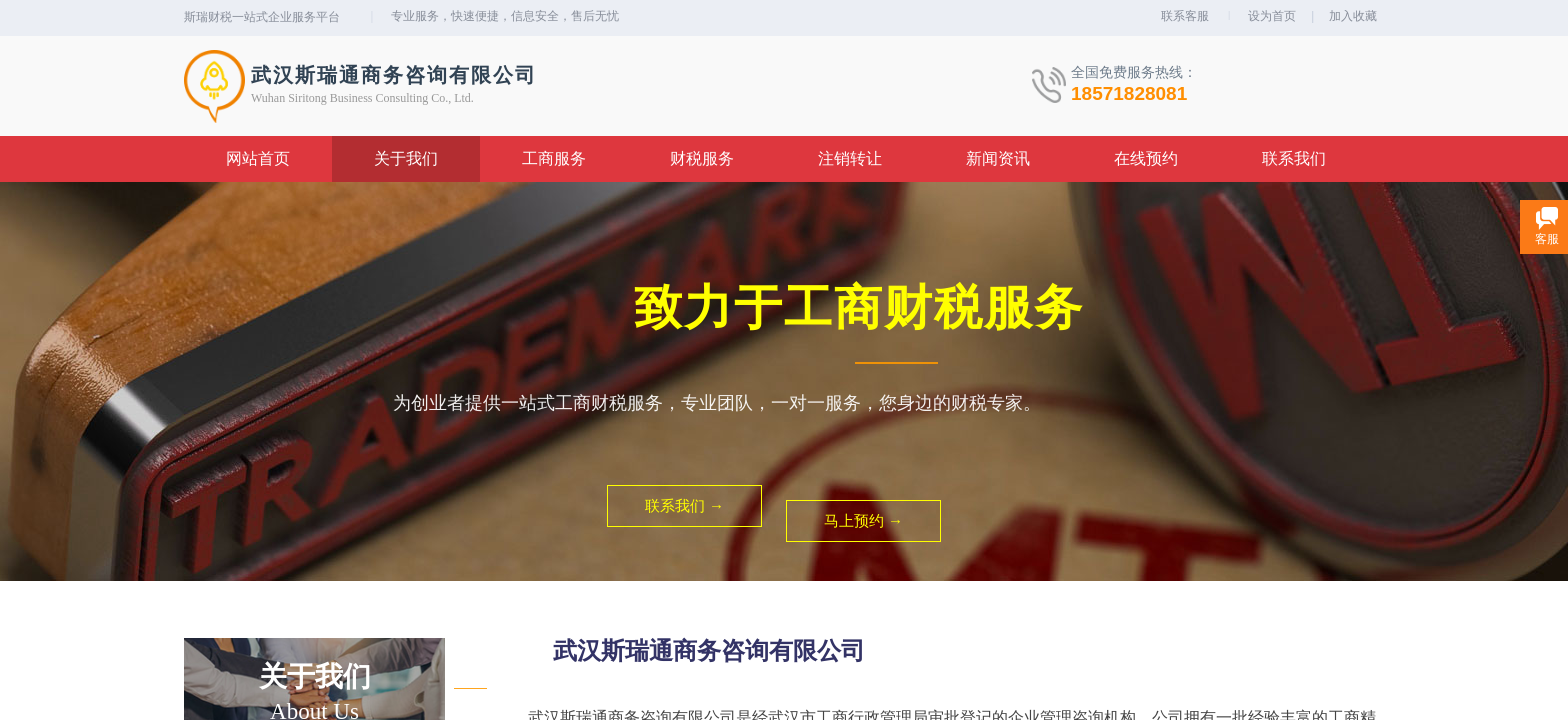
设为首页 (1272, 16)
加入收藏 (1353, 16)
